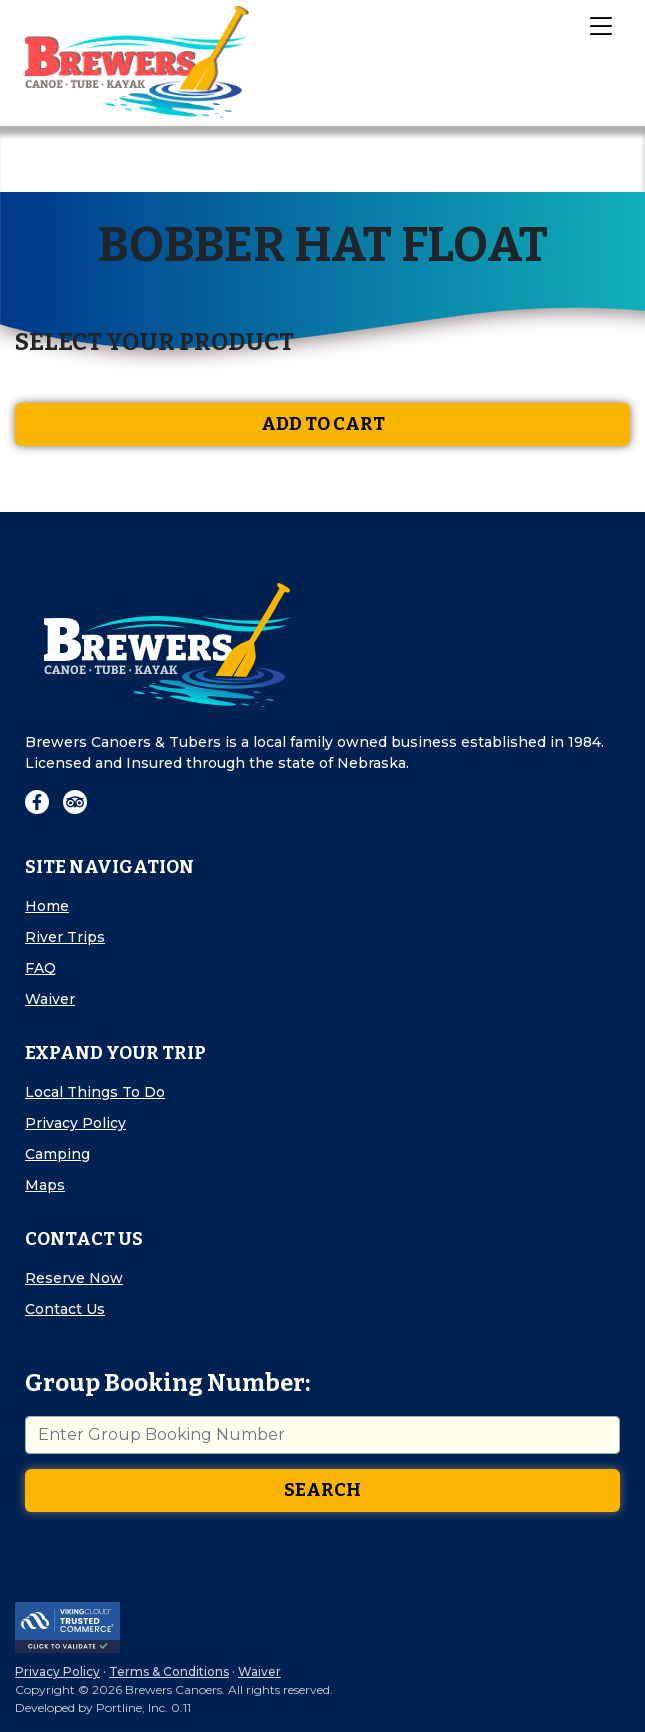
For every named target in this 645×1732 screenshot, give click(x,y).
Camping (57, 1154)
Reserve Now (74, 1278)
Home (47, 906)
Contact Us (65, 1309)
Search (322, 1490)
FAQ (40, 968)
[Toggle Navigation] (600, 25)
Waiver (50, 999)
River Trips (65, 937)
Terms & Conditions (169, 1671)
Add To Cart (323, 424)
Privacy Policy (75, 1123)
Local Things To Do (95, 1092)
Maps (45, 1185)
